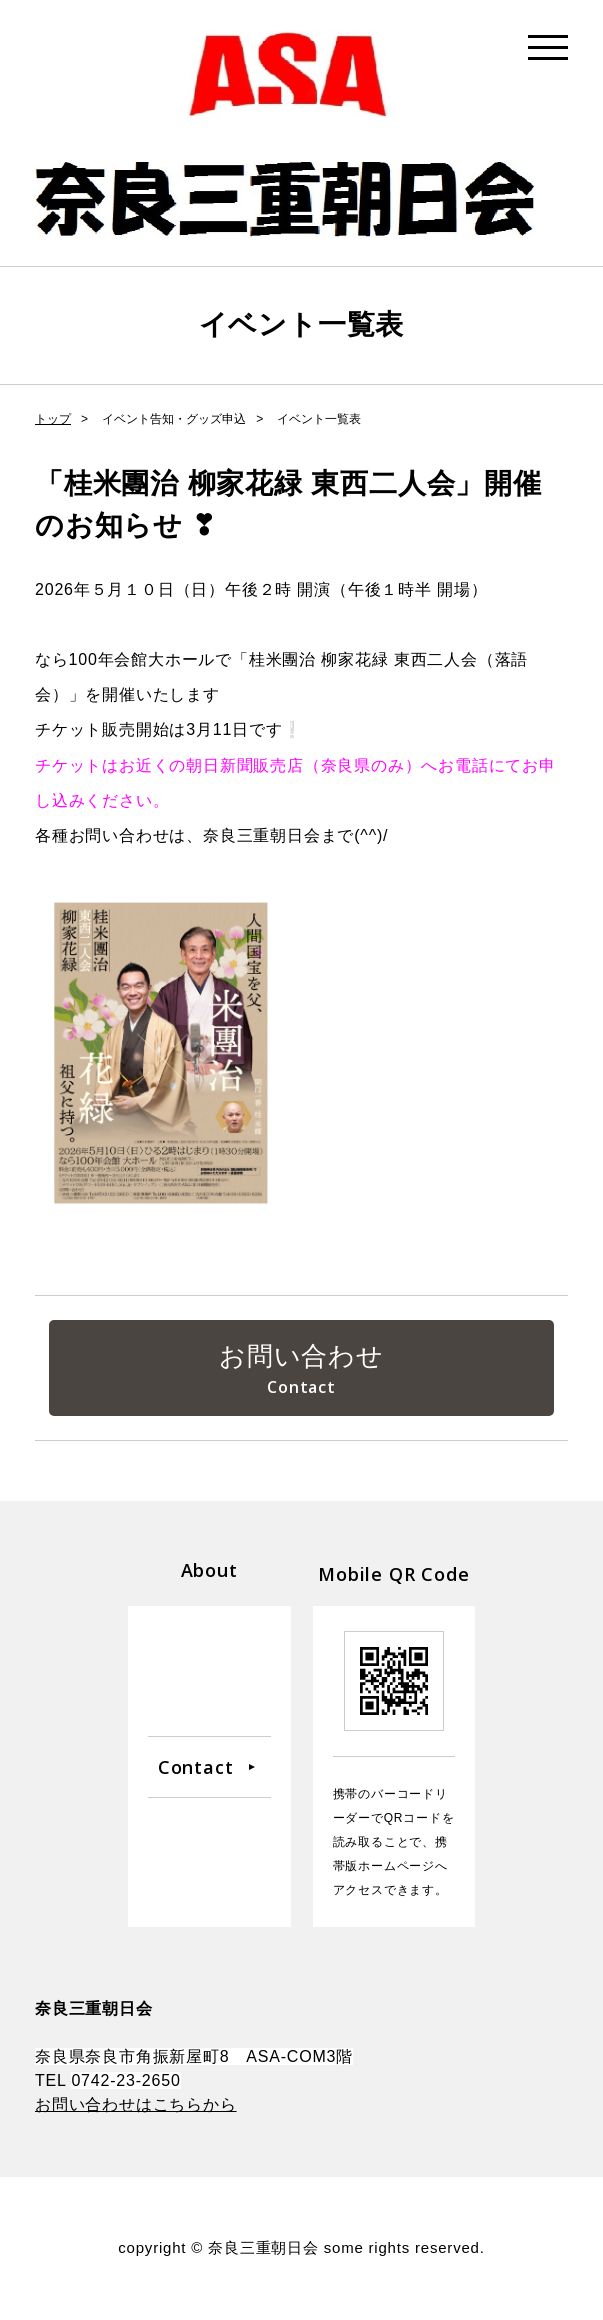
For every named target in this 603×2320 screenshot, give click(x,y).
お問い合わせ (301, 1356)
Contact (196, 1767)
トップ (53, 419)
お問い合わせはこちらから (136, 2104)
